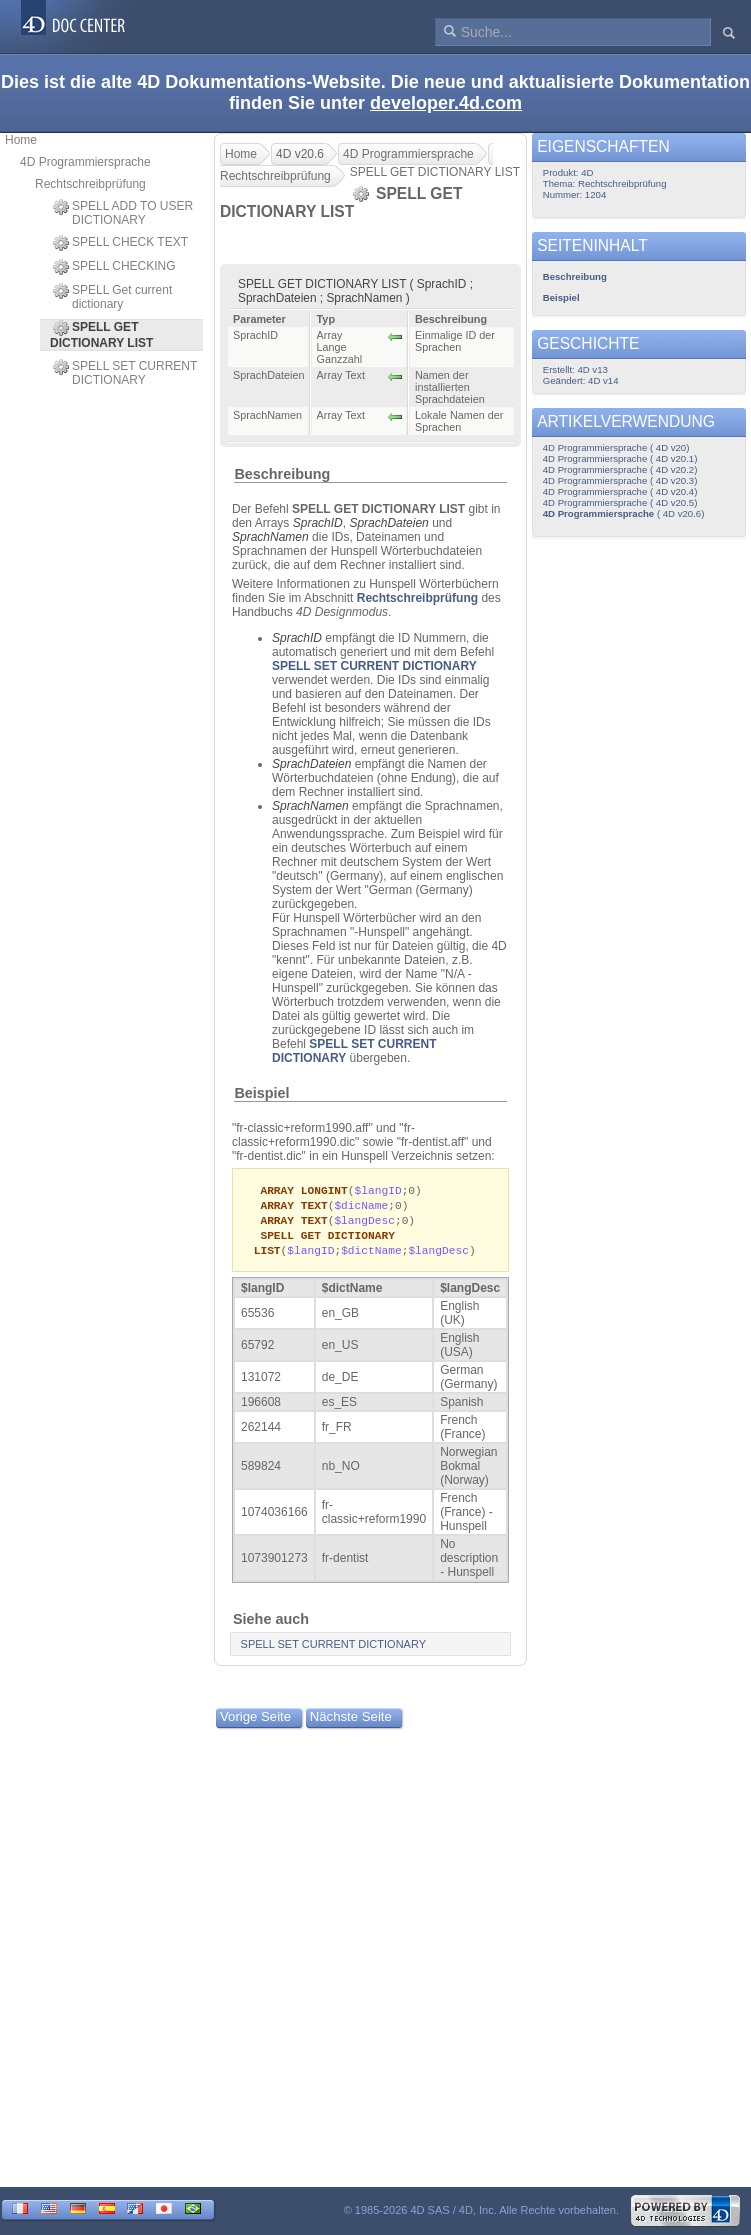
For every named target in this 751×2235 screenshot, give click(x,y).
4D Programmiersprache (85, 162)
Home (21, 140)
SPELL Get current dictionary (112, 297)
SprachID (318, 523)
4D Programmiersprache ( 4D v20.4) (620, 491)
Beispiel (261, 1093)
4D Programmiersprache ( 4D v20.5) (620, 502)
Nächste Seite (351, 1721)
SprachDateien (388, 523)
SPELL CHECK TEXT (120, 243)
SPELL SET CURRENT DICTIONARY (125, 373)
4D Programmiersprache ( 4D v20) (616, 447)
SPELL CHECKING (114, 267)
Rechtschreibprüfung (90, 184)
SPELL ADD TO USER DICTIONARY (123, 213)
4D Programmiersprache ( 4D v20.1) (620, 458)
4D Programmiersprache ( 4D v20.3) (620, 480)
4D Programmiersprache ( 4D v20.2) (620, 469)
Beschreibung (282, 474)
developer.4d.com (446, 103)
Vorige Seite (255, 1721)
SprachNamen (270, 537)
